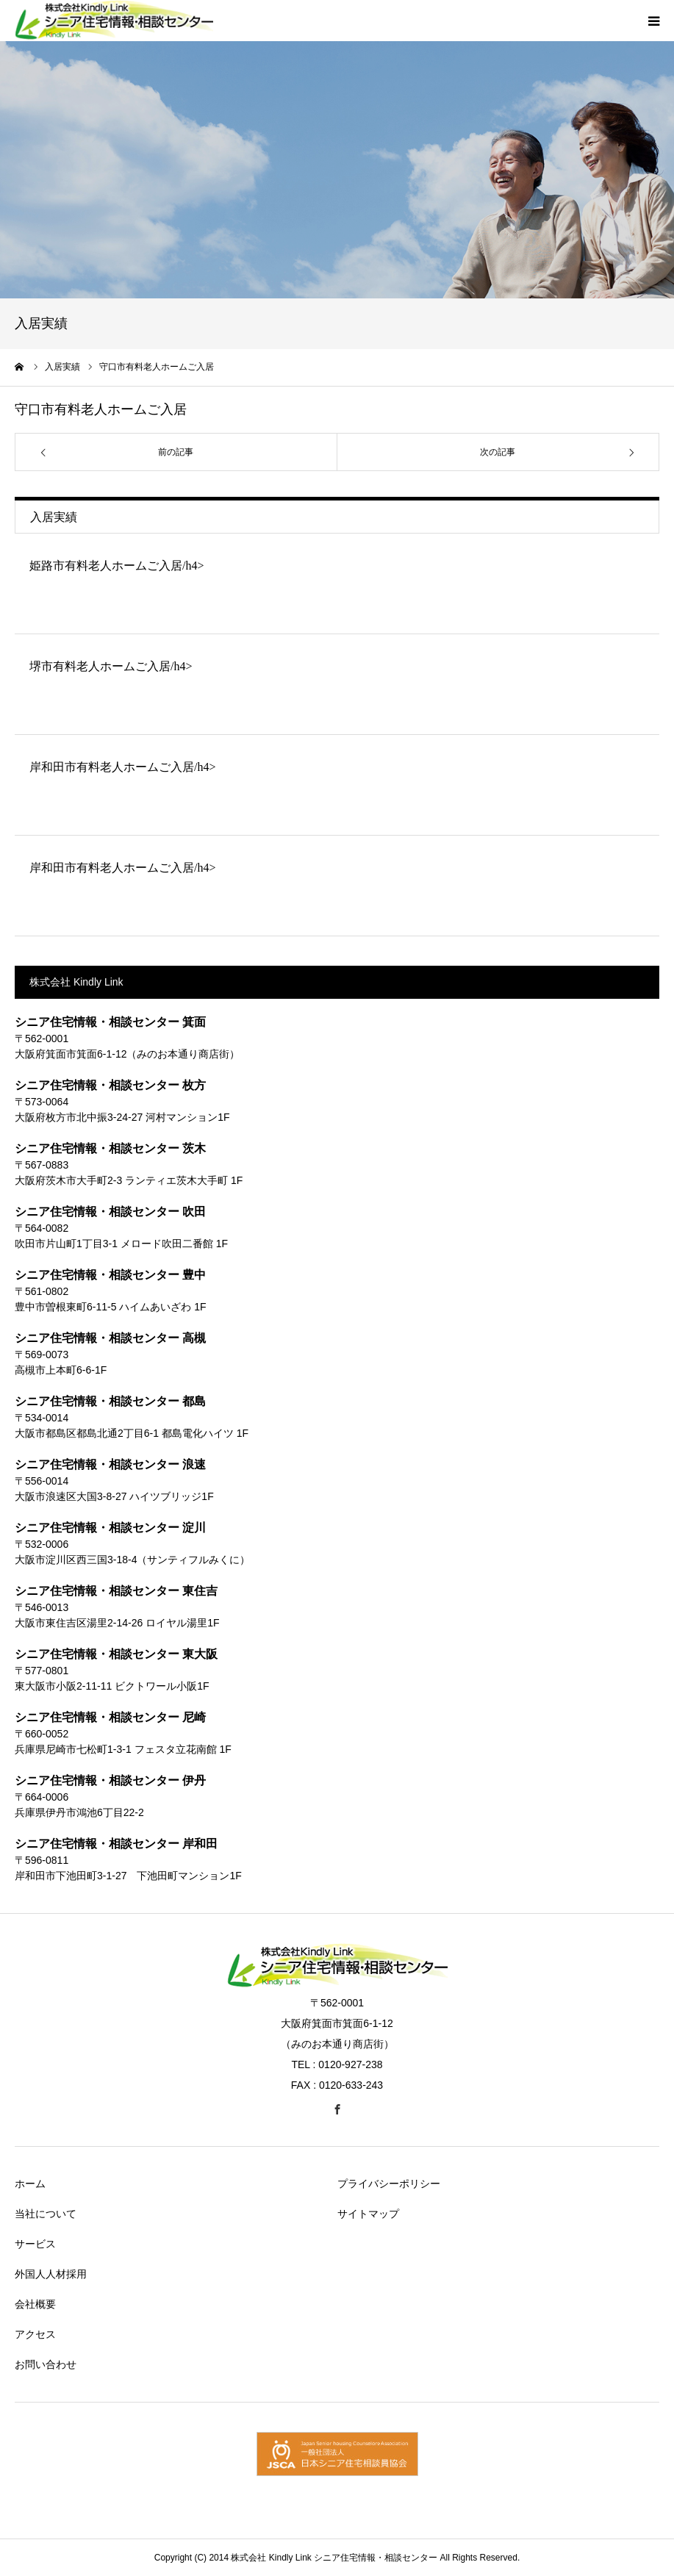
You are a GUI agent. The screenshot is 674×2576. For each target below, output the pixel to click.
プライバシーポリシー (388, 2183)
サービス (35, 2244)
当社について (45, 2214)
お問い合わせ (45, 2364)
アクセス (35, 2334)
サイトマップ (368, 2214)
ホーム (30, 2183)
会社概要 (35, 2304)
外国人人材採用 (51, 2274)
